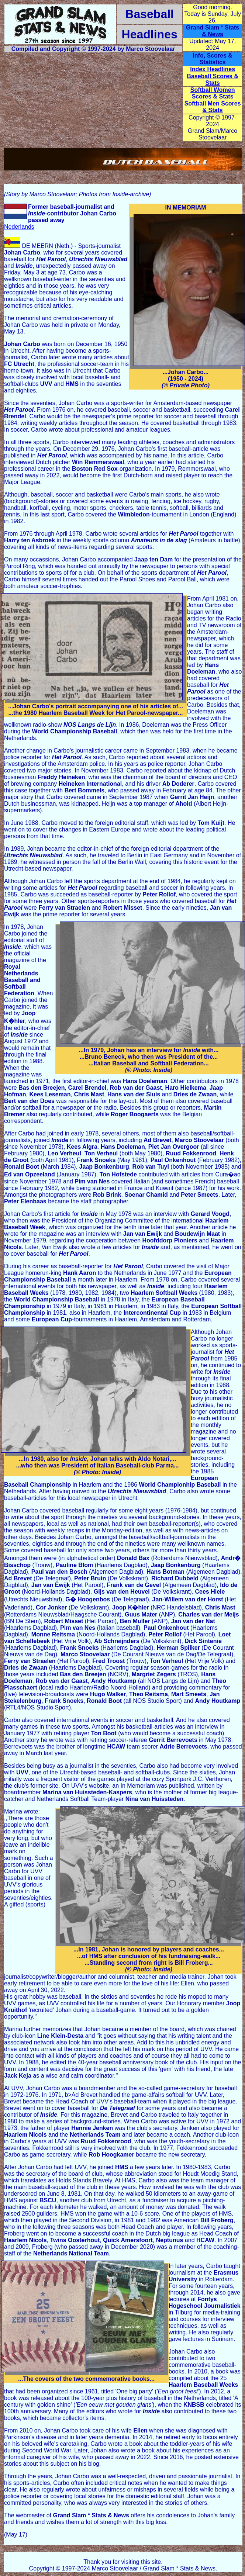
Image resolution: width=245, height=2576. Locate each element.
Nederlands (19, 227)
